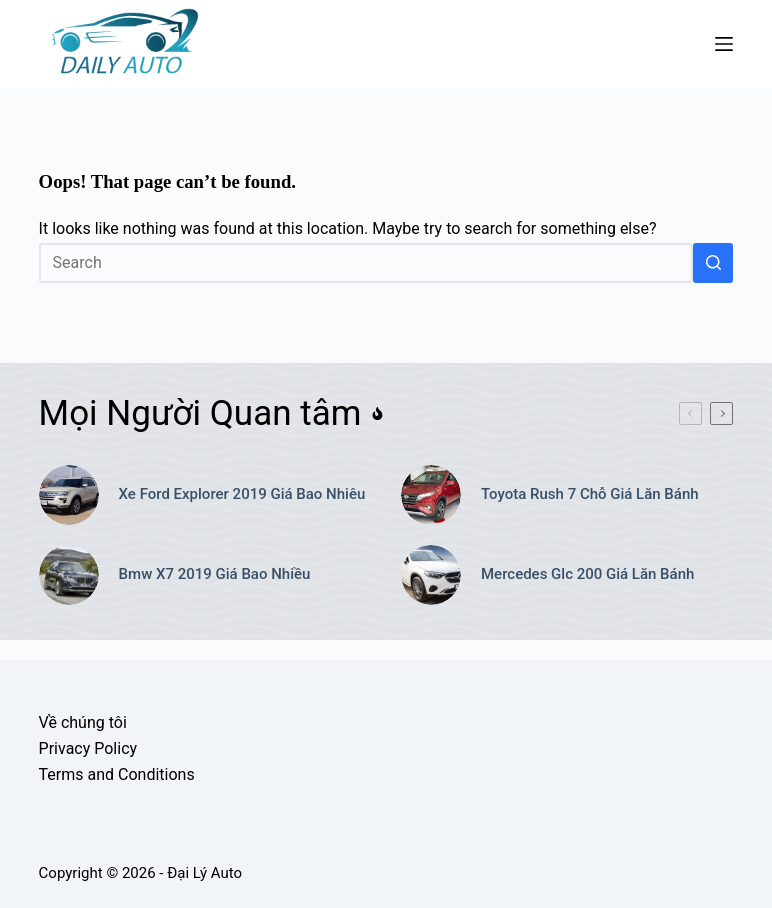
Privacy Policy (88, 748)
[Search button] (713, 263)
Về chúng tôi (83, 722)
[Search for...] (366, 263)
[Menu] (724, 44)
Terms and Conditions (117, 774)
